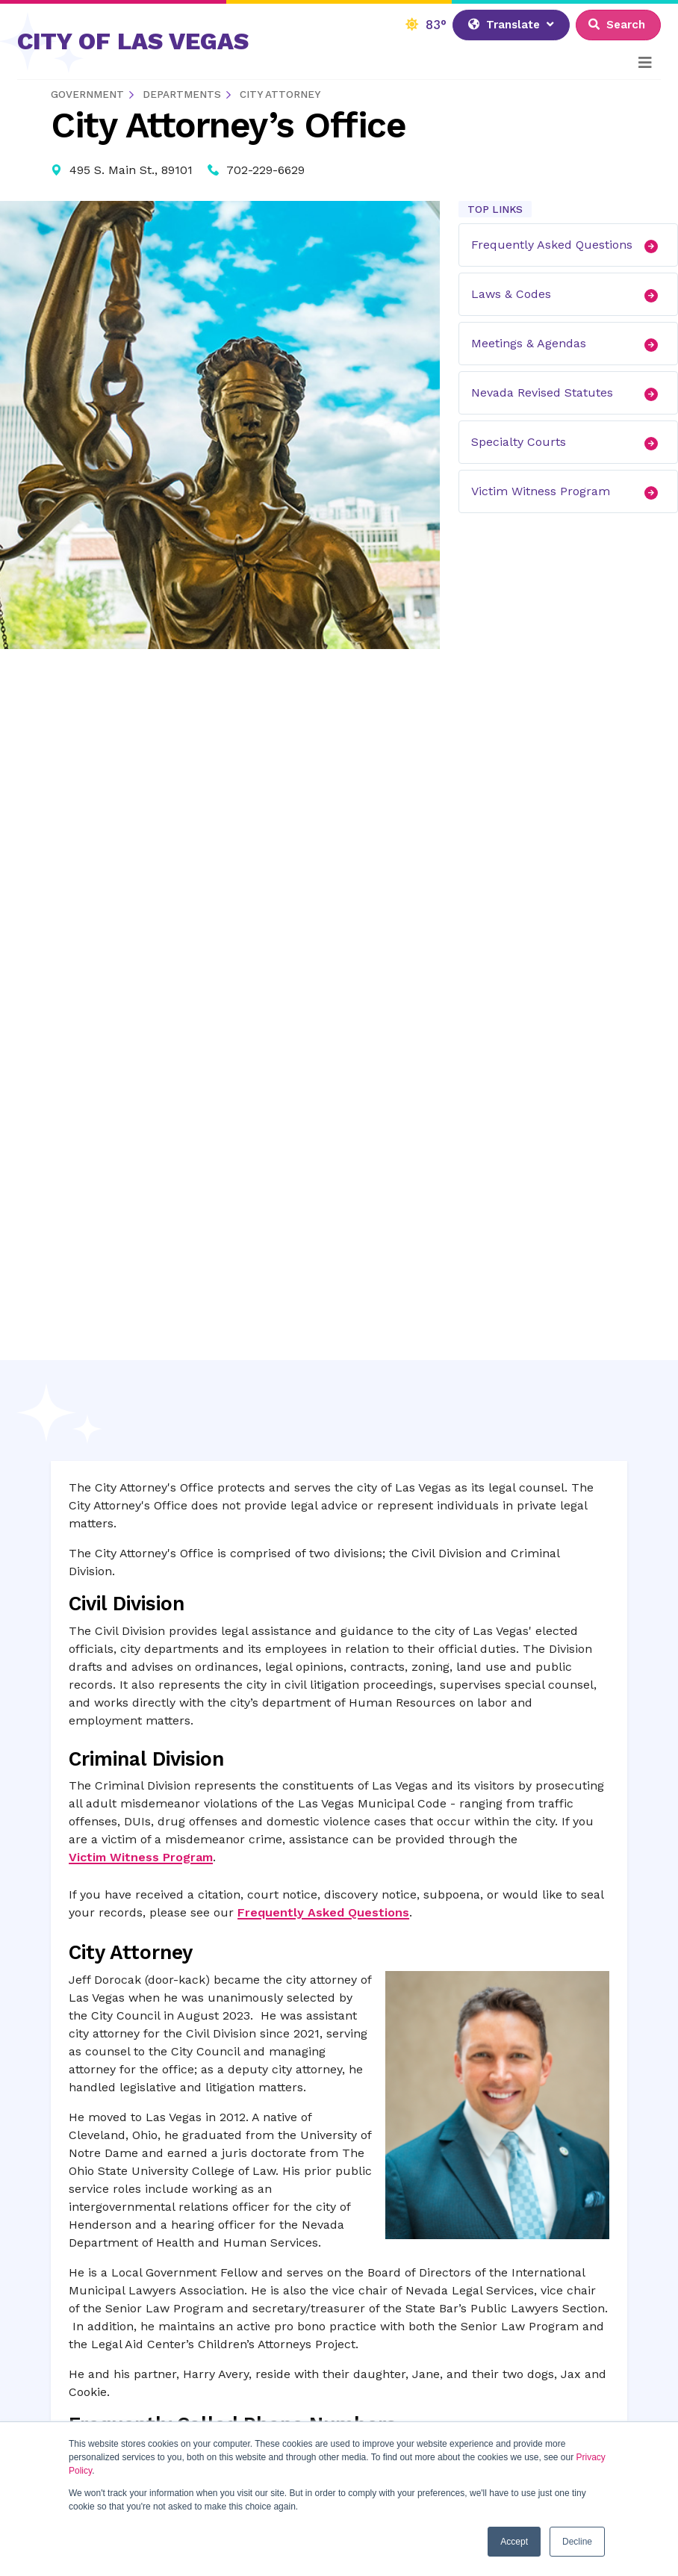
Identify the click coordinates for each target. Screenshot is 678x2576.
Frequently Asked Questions (568, 245)
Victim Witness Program (568, 491)
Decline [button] (577, 2541)
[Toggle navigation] (645, 62)
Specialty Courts (568, 442)
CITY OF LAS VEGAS (133, 41)
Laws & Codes (568, 294)
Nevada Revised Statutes (568, 393)
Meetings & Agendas (568, 344)
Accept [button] (514, 2541)
